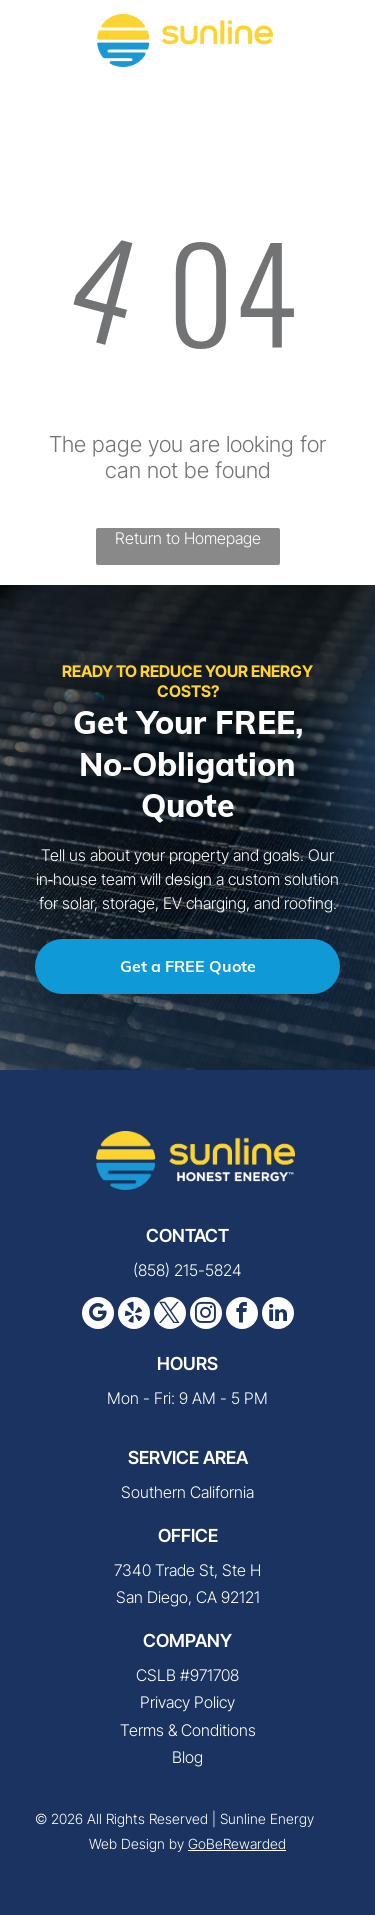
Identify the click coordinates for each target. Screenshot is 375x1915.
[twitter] (170, 1315)
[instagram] (206, 1315)
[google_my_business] (98, 1315)
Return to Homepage (188, 538)
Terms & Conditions (188, 1730)
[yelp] (134, 1315)
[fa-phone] (40, 50)
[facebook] (242, 1315)
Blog (187, 1757)
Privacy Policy (187, 1702)
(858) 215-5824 (187, 1270)
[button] (336, 40)
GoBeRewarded (237, 1843)
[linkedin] (278, 1315)
